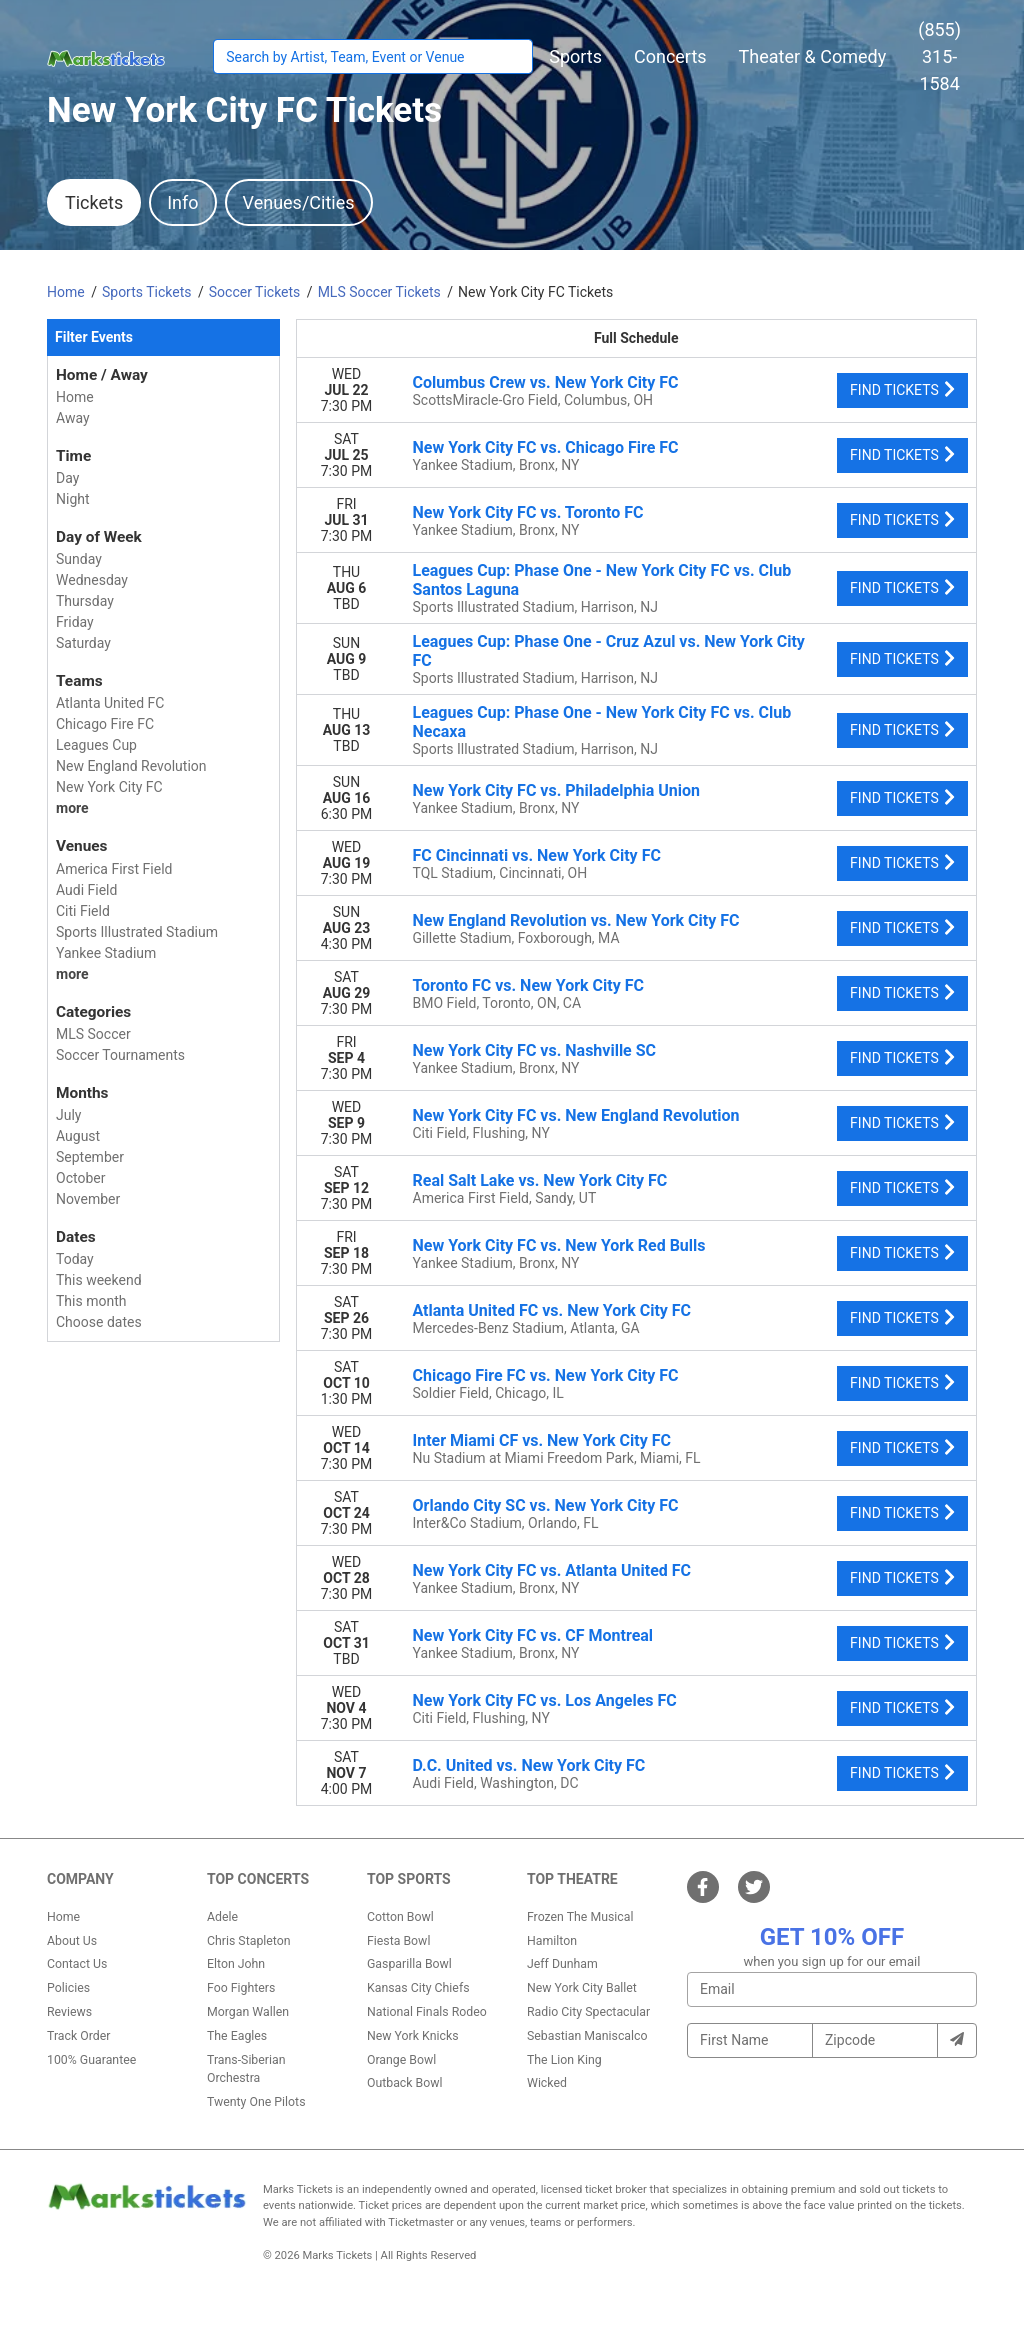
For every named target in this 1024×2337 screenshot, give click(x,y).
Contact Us (77, 1964)
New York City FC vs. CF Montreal (533, 1635)
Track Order (78, 2036)
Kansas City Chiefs (418, 1988)
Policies (68, 1988)
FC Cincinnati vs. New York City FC (537, 855)
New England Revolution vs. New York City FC (576, 920)
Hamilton (552, 1941)
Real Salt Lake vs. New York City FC (540, 1180)
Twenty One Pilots (256, 2102)
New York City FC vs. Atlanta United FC (552, 1570)
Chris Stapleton (249, 1941)
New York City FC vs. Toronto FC (528, 512)
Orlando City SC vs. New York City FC (546, 1505)
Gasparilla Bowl (409, 1964)
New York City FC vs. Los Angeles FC (545, 1700)
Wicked (547, 2083)
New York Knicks (413, 2036)
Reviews (69, 2012)
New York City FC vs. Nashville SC (535, 1050)
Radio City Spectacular (588, 2012)
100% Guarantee (91, 2060)
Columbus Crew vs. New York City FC (546, 382)
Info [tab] (182, 202)
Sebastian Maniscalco (587, 2036)
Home (63, 1917)
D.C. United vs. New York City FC (529, 1765)
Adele (222, 1917)
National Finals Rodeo (427, 2012)
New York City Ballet (582, 1988)
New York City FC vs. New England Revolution (576, 1115)
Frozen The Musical (580, 1917)
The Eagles (237, 2036)
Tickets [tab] (94, 202)
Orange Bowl (401, 2060)
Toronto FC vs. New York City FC (528, 985)
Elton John (236, 1964)
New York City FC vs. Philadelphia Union (556, 790)
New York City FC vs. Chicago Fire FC (546, 447)
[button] (575, 56)
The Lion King (564, 2060)
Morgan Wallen (248, 2012)
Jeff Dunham (562, 1964)
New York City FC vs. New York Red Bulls (559, 1245)
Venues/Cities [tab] (299, 202)
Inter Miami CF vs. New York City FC (542, 1440)
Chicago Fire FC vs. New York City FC (546, 1375)
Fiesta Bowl (398, 1941)
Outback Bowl (405, 2083)
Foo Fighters (241, 1988)
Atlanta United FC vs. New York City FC (552, 1310)
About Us (72, 1941)
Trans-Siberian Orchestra (246, 2069)
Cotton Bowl (400, 1917)
